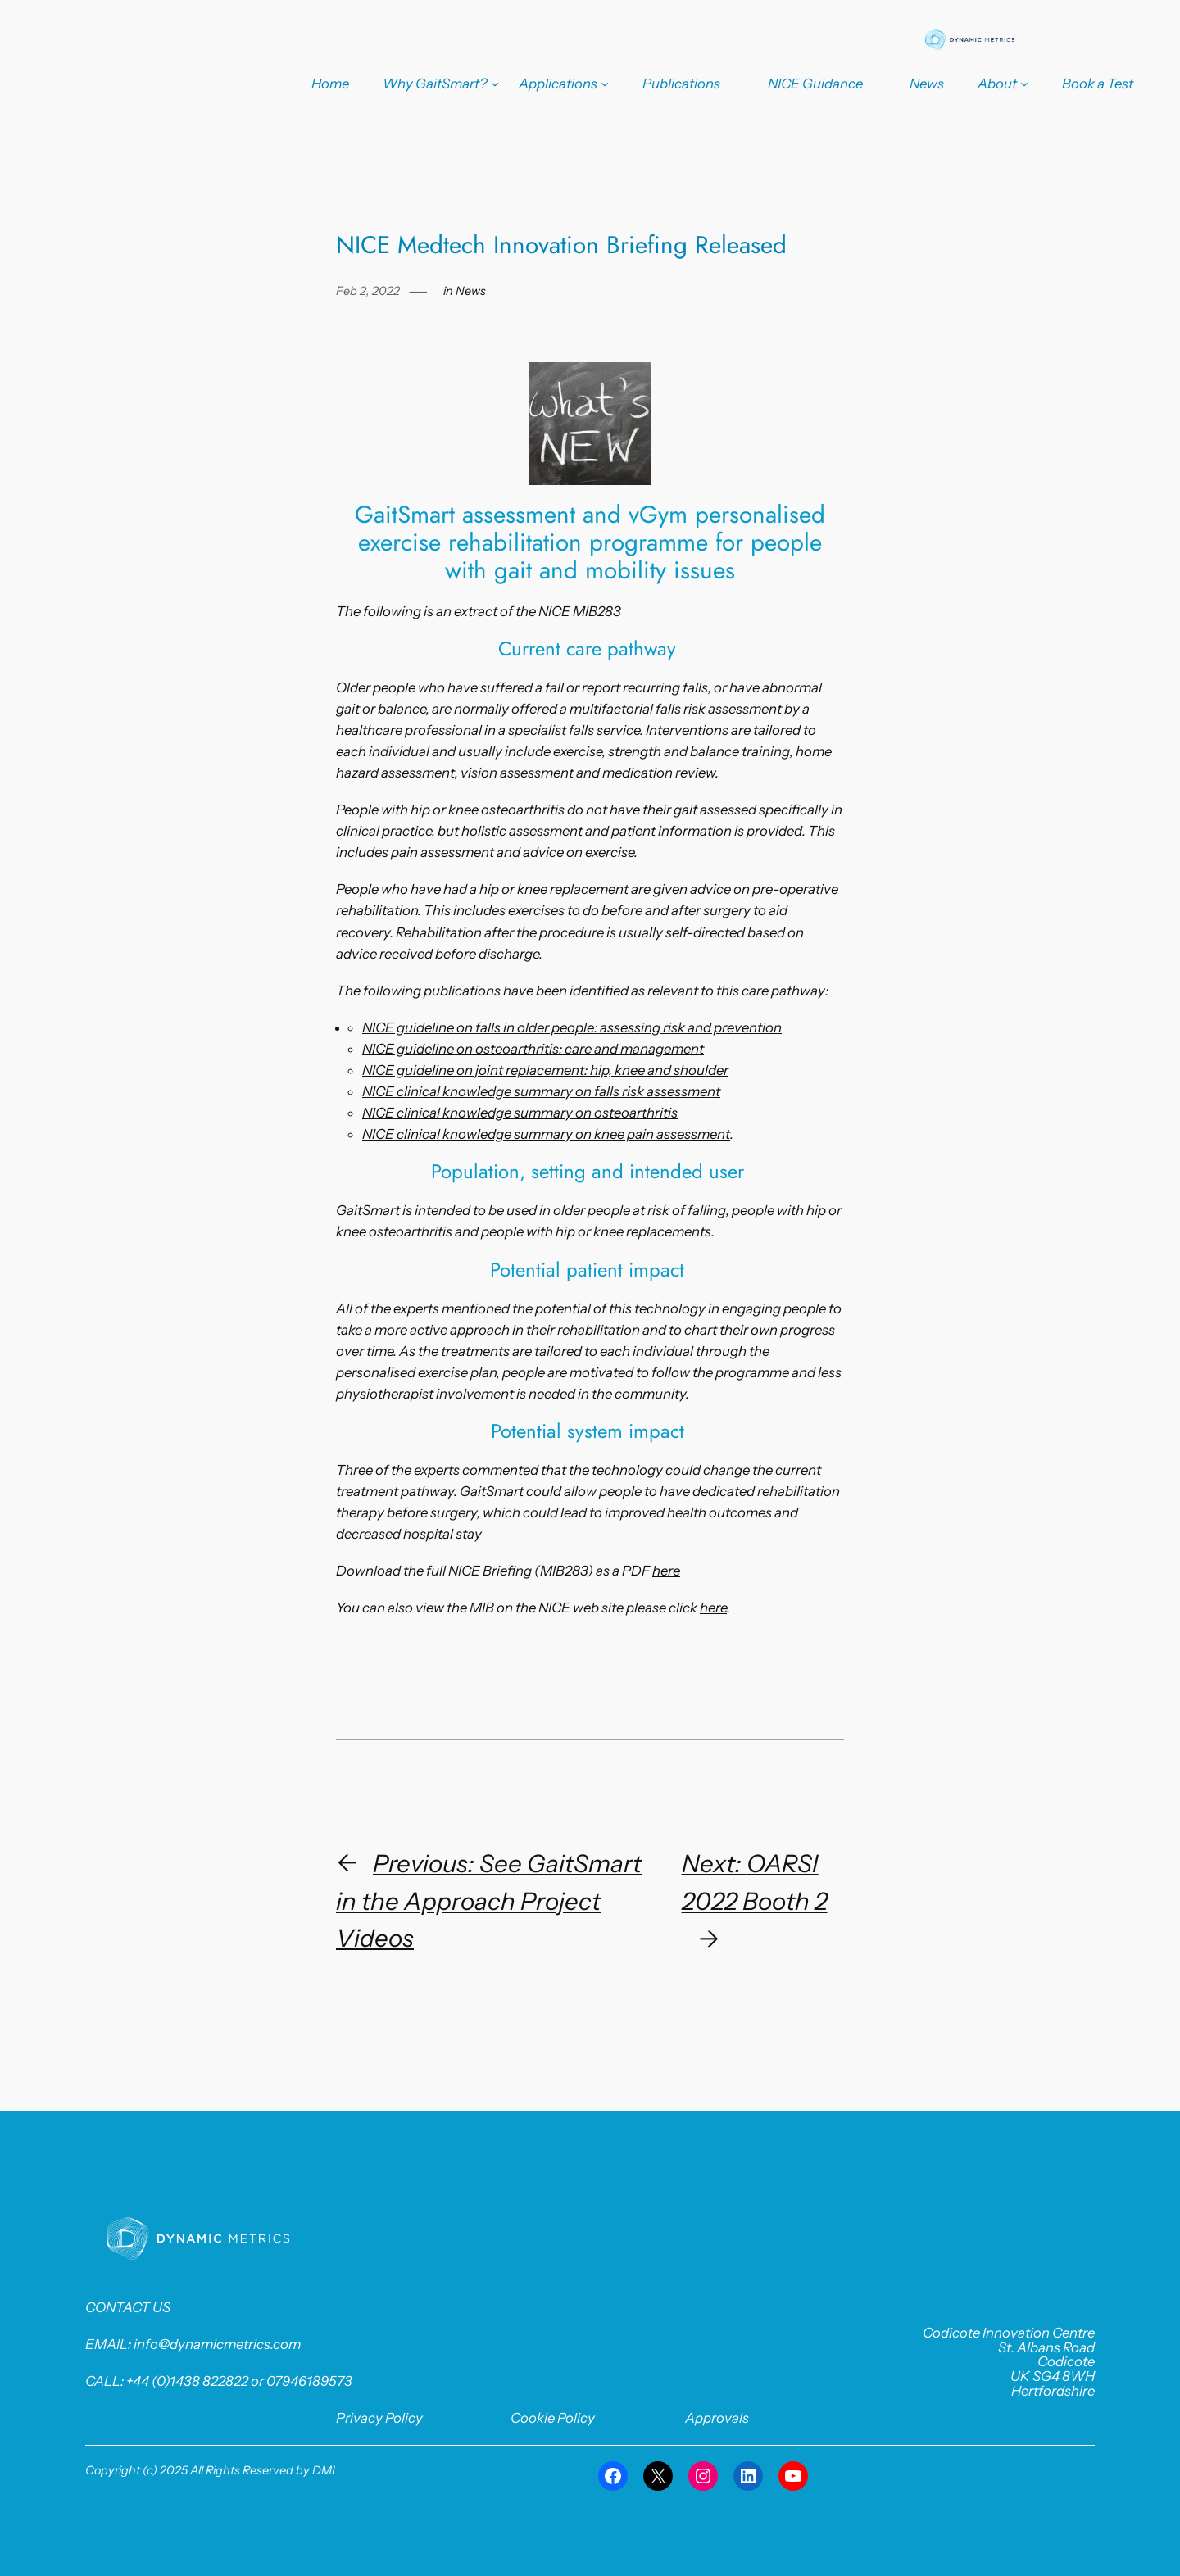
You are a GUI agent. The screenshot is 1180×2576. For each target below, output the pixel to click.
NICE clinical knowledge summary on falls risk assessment (541, 1091)
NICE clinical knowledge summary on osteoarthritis (520, 1112)
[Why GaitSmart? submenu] (441, 83)
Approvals (717, 2418)
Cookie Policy (553, 2418)
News (471, 290)
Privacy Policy (379, 2418)
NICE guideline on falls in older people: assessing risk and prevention (572, 1027)
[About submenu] (1003, 83)
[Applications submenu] (564, 83)
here (666, 1570)
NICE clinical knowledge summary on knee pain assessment (546, 1134)
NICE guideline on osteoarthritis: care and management (533, 1049)
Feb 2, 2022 (368, 290)
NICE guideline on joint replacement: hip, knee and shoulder (545, 1070)
